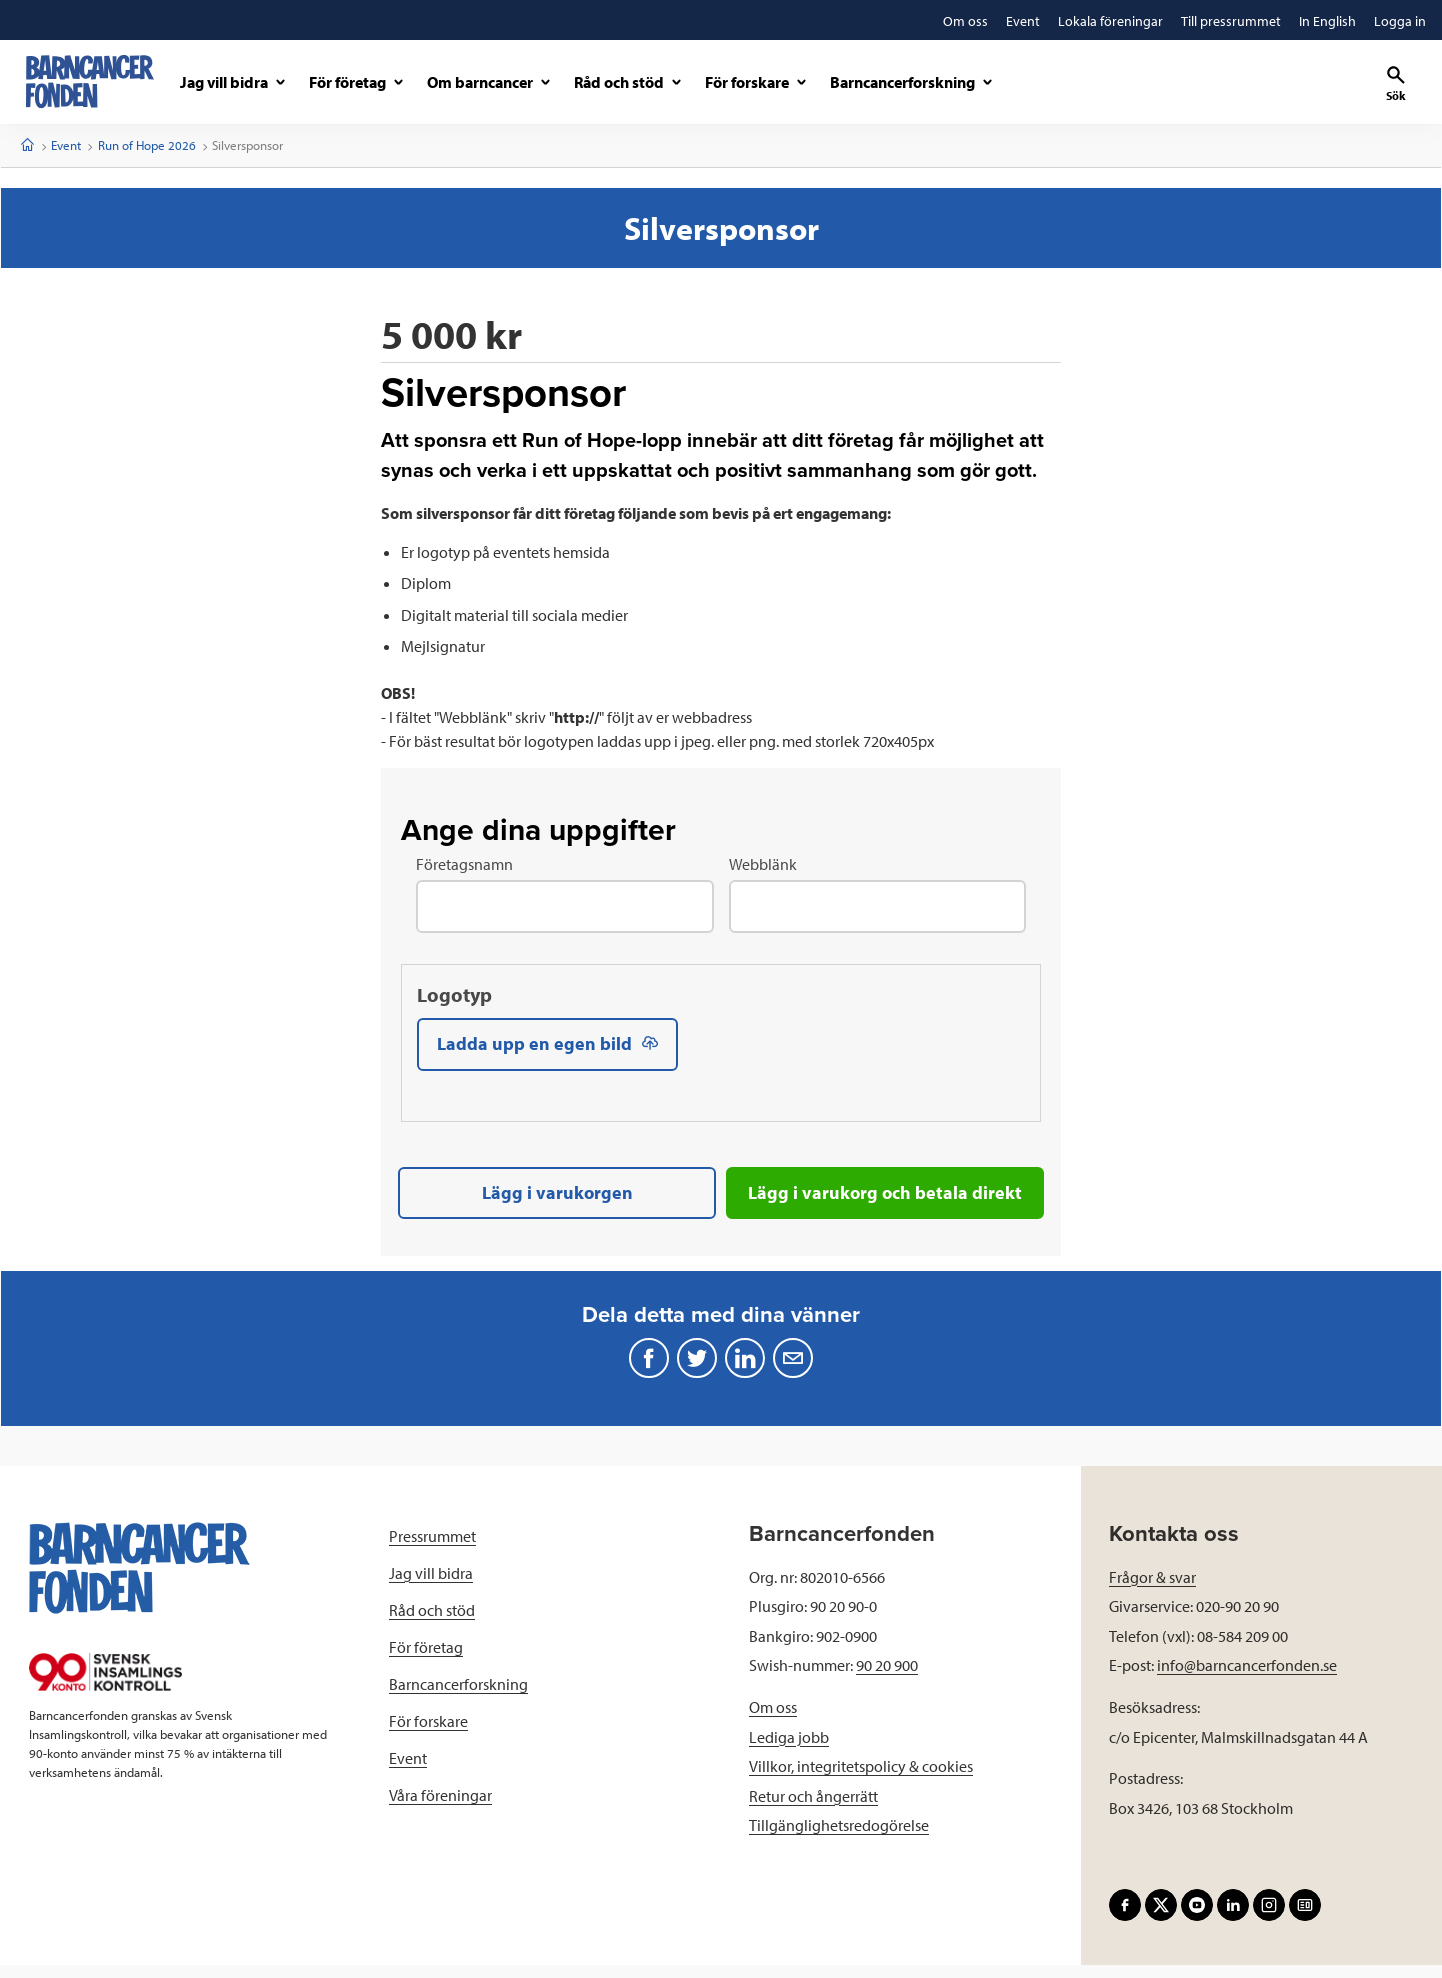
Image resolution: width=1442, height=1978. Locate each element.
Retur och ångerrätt (813, 1808)
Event (66, 145)
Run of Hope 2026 (147, 145)
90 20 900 (887, 1678)
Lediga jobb (789, 1749)
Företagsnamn (464, 864)
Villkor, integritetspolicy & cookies (861, 1779)
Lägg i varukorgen (557, 1201)
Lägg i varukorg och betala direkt (885, 1201)
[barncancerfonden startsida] (90, 81)
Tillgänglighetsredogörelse (839, 1838)
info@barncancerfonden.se (1247, 1678)
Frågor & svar (1152, 1589)
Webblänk (763, 864)
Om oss (773, 1720)
